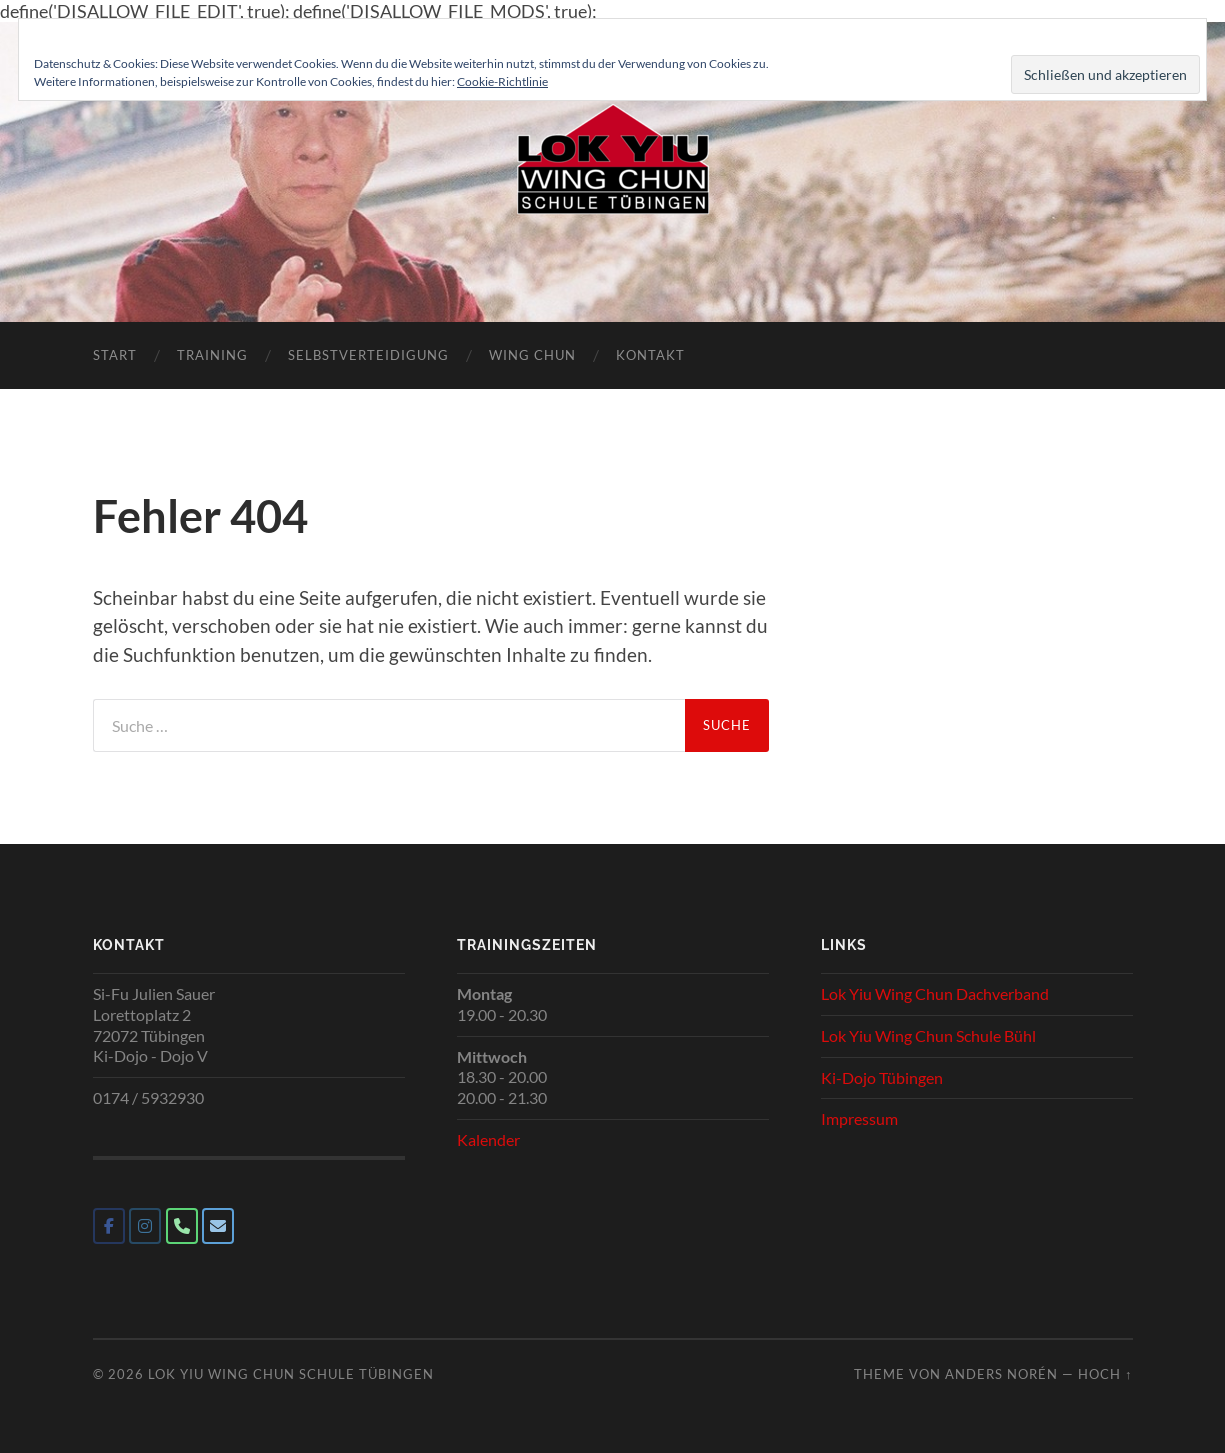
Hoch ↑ (1105, 1374)
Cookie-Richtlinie (502, 81)
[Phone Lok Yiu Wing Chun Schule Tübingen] (182, 1226)
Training (212, 355)
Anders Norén (1001, 1374)
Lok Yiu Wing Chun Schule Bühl (928, 1035)
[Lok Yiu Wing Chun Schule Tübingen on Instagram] (145, 1226)
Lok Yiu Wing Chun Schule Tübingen (291, 1374)
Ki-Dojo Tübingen (882, 1077)
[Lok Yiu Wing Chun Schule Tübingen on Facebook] (109, 1226)
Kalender (488, 1139)
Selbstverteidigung (368, 355)
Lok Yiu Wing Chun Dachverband (935, 993)
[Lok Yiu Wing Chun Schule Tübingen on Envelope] (218, 1226)
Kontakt (650, 355)
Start (115, 355)
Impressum (859, 1118)
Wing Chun (532, 355)
